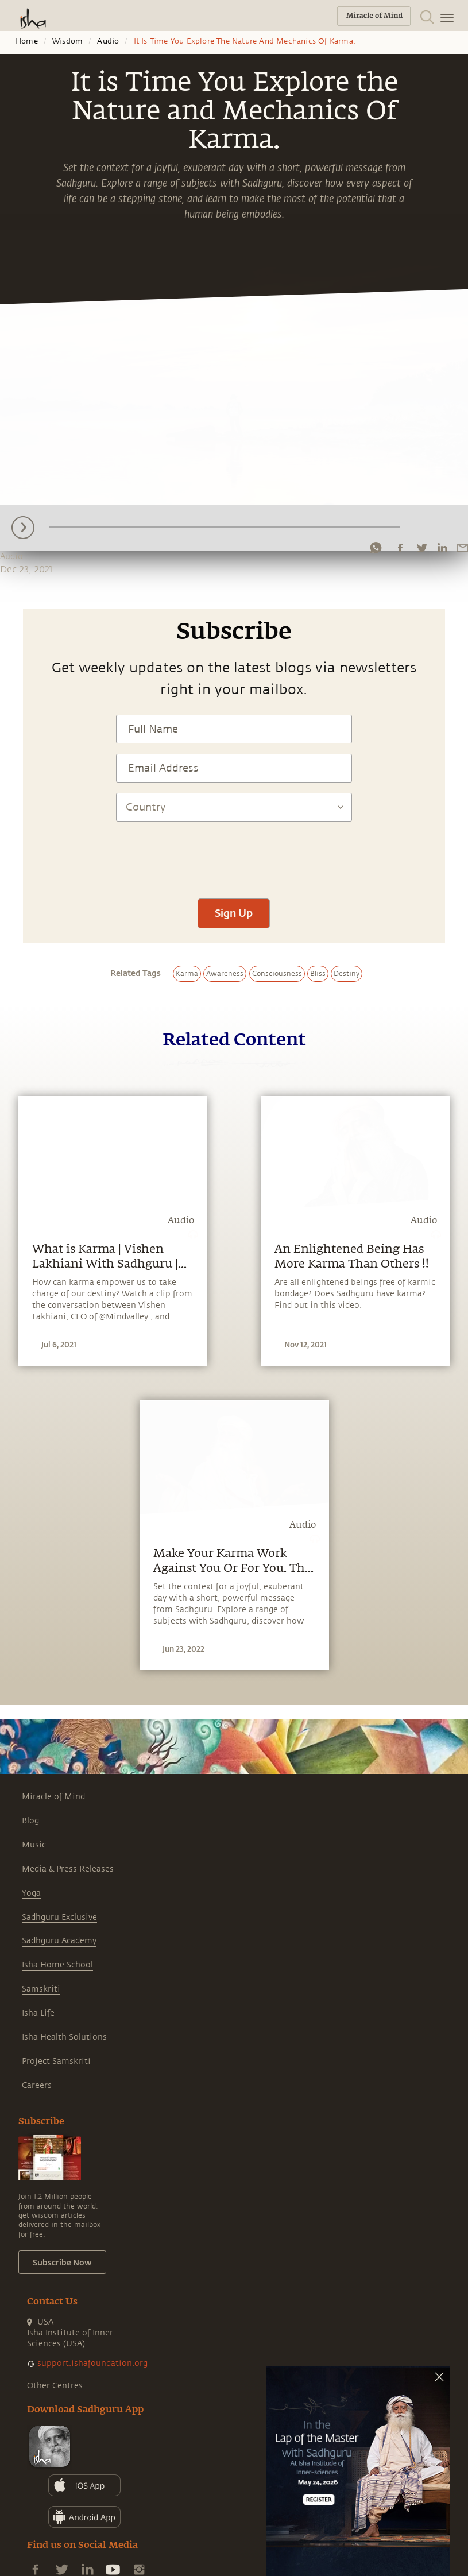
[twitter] (421, 548)
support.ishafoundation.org (92, 2363)
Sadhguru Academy (59, 1940)
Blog (30, 1820)
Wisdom (67, 41)
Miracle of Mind (53, 1796)
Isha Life (38, 2013)
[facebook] (400, 547)
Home (27, 41)
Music (34, 1845)
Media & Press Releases (68, 1869)
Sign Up (234, 913)
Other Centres (55, 2385)
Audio (108, 41)
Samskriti (41, 1989)
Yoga (31, 1893)
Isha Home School (57, 1965)
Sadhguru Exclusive (59, 1917)
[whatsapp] (375, 548)
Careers (37, 2085)
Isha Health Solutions (64, 2037)
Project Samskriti (56, 2061)
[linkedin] (442, 548)
